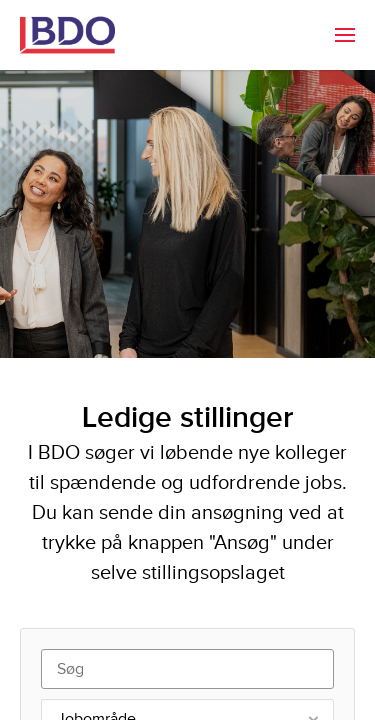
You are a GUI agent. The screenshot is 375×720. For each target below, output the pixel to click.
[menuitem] (345, 35)
